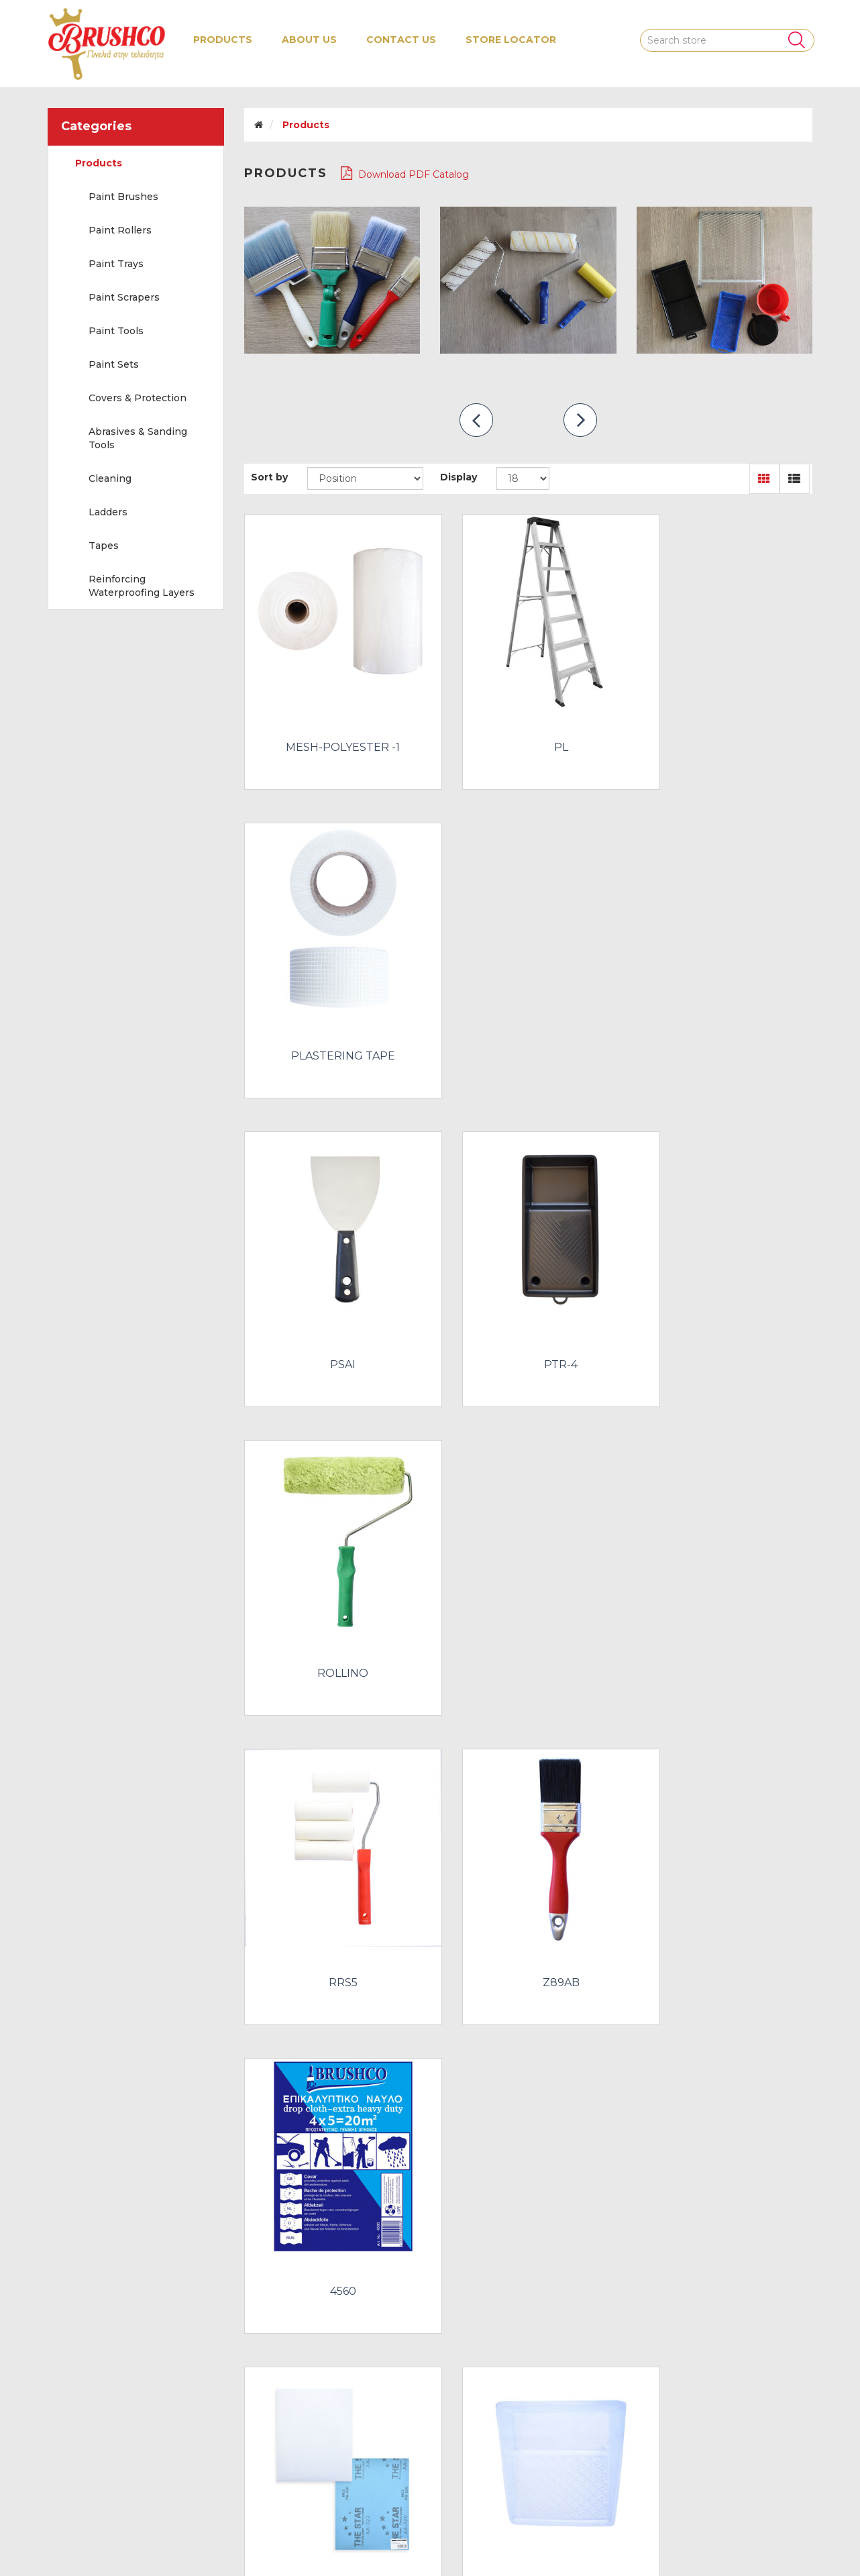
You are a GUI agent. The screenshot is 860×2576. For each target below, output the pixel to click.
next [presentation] (580, 420)
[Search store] (727, 40)
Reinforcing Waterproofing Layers (142, 586)
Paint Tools (116, 331)
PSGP (331, 1875)
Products (98, 163)
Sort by (269, 477)
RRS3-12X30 (332, 2163)
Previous (420, 2266)
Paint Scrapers (124, 297)
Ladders (108, 512)
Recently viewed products (117, 2446)
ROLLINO (724, 1013)
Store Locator (511, 40)
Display (458, 477)
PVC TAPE (527, 1875)
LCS (724, 1588)
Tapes (104, 545)
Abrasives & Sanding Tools (138, 438)
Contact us (401, 40)
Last (664, 2266)
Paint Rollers (120, 230)
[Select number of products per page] (522, 478)
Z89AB (528, 1300)
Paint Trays (116, 264)
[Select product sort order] (365, 478)
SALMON (528, 2163)
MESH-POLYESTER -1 (332, 725)
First (385, 2266)
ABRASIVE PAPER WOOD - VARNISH (332, 1594)
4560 (724, 1300)
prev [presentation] (476, 420)
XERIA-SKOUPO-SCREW (724, 2163)
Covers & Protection (137, 398)
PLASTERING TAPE (724, 725)
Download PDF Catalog (405, 173)
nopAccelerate (778, 2556)
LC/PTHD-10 (528, 1588)
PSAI (332, 1013)
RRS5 (331, 1300)
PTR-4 (528, 1013)
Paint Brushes (123, 197)
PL (528, 725)
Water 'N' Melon (774, 2537)
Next (629, 2266)
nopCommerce (143, 2537)
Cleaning (110, 478)
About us (309, 40)
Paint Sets (114, 364)
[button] (222, 40)
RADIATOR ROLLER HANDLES (724, 1875)
